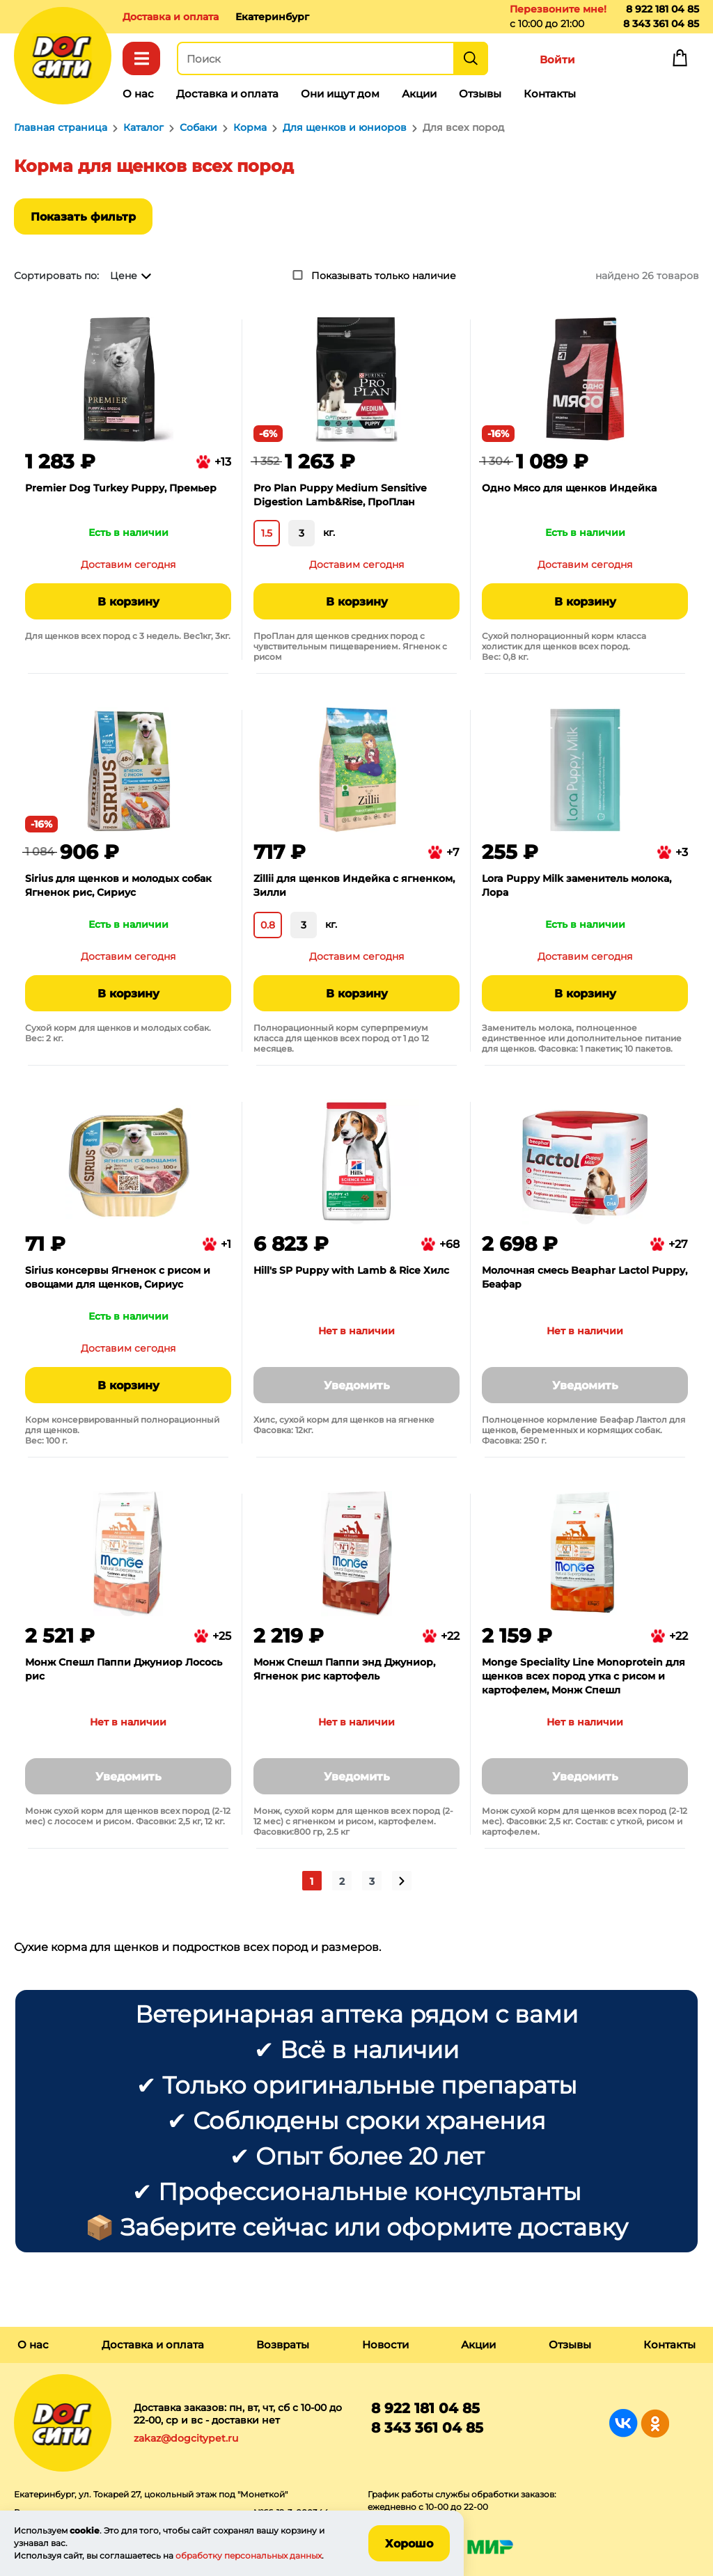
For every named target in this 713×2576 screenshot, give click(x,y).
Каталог (141, 58)
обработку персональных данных (248, 2555)
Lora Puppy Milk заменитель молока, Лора (576, 885)
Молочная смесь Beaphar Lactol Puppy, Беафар (584, 1277)
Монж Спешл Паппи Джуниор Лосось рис (123, 1669)
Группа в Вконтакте (623, 2423)
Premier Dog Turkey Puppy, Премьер (121, 488)
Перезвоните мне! (558, 9)
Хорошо (409, 2543)
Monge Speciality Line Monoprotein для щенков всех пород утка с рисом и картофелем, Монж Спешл (583, 1676)
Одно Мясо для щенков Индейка (569, 488)
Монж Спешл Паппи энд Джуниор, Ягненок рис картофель (344, 1669)
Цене (123, 275)
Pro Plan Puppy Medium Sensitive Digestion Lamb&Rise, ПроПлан (340, 495)
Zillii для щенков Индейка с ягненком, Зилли (354, 885)
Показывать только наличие (383, 275)
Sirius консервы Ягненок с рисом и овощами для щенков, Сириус (117, 1277)
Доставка (171, 16)
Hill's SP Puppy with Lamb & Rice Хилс (351, 1270)
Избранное (618, 61)
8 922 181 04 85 (662, 9)
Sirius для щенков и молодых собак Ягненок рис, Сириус (118, 885)
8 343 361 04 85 (661, 23)
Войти (557, 59)
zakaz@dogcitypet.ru (186, 2438)
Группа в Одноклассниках (655, 2423)
